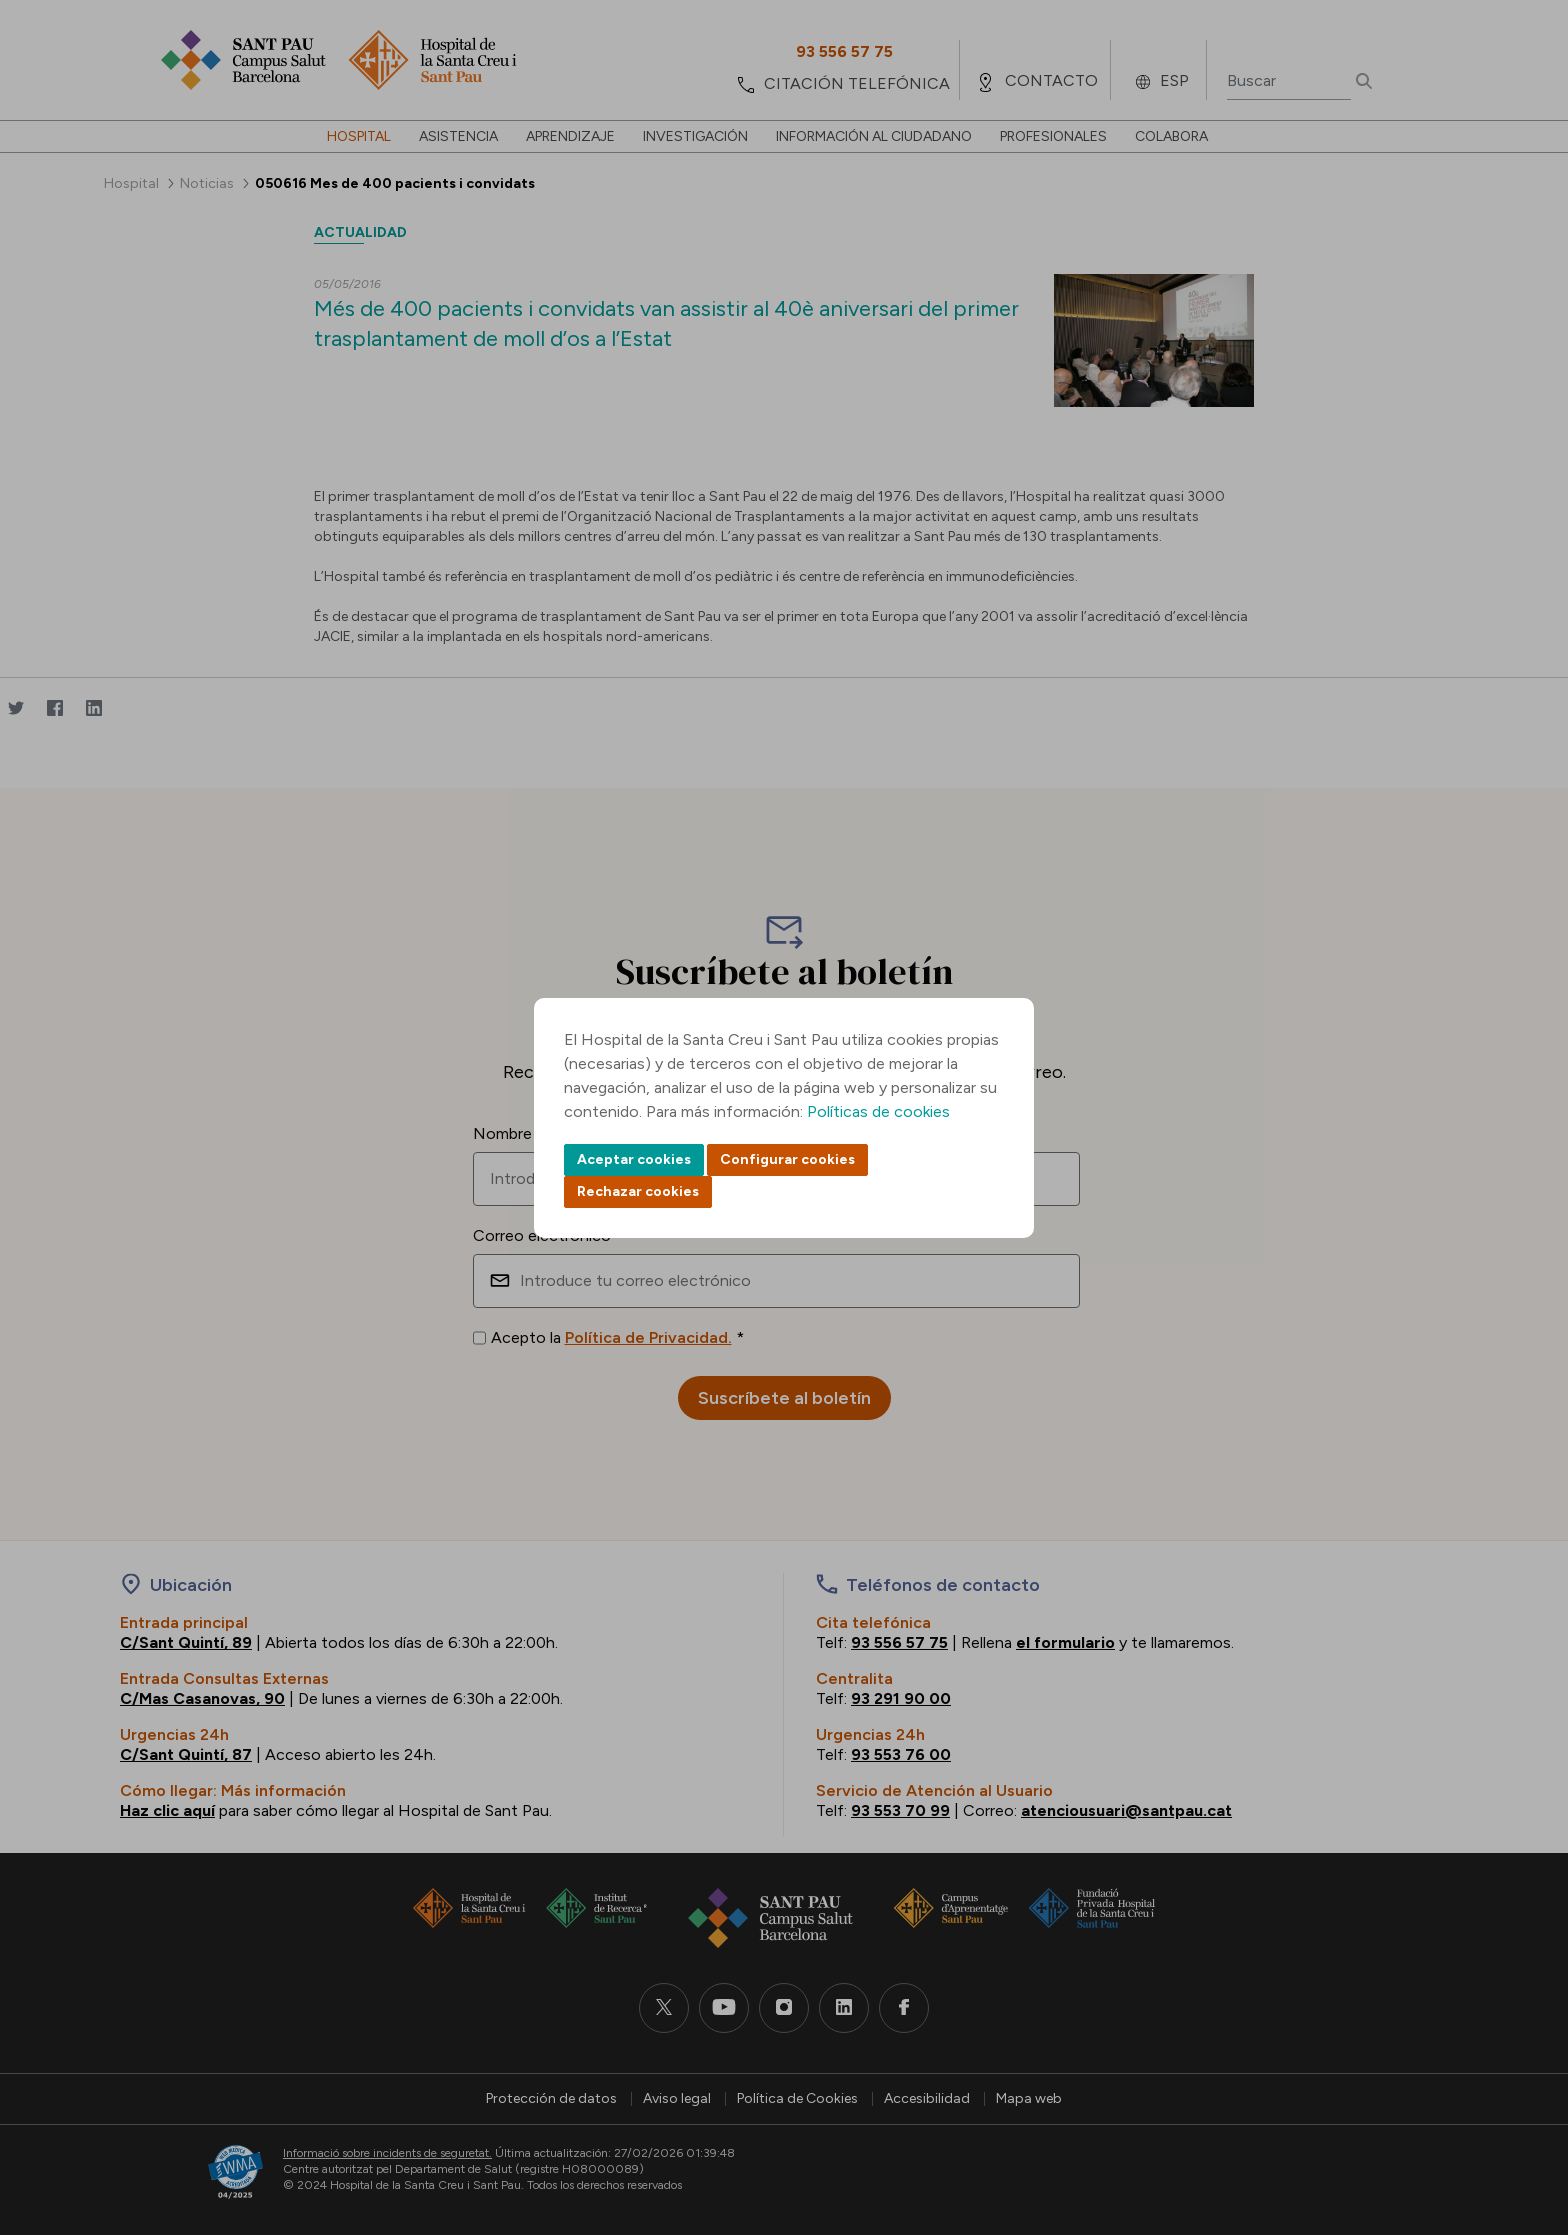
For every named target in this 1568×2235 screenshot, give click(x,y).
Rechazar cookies (638, 1191)
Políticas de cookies (878, 1111)
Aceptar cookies (634, 1159)
